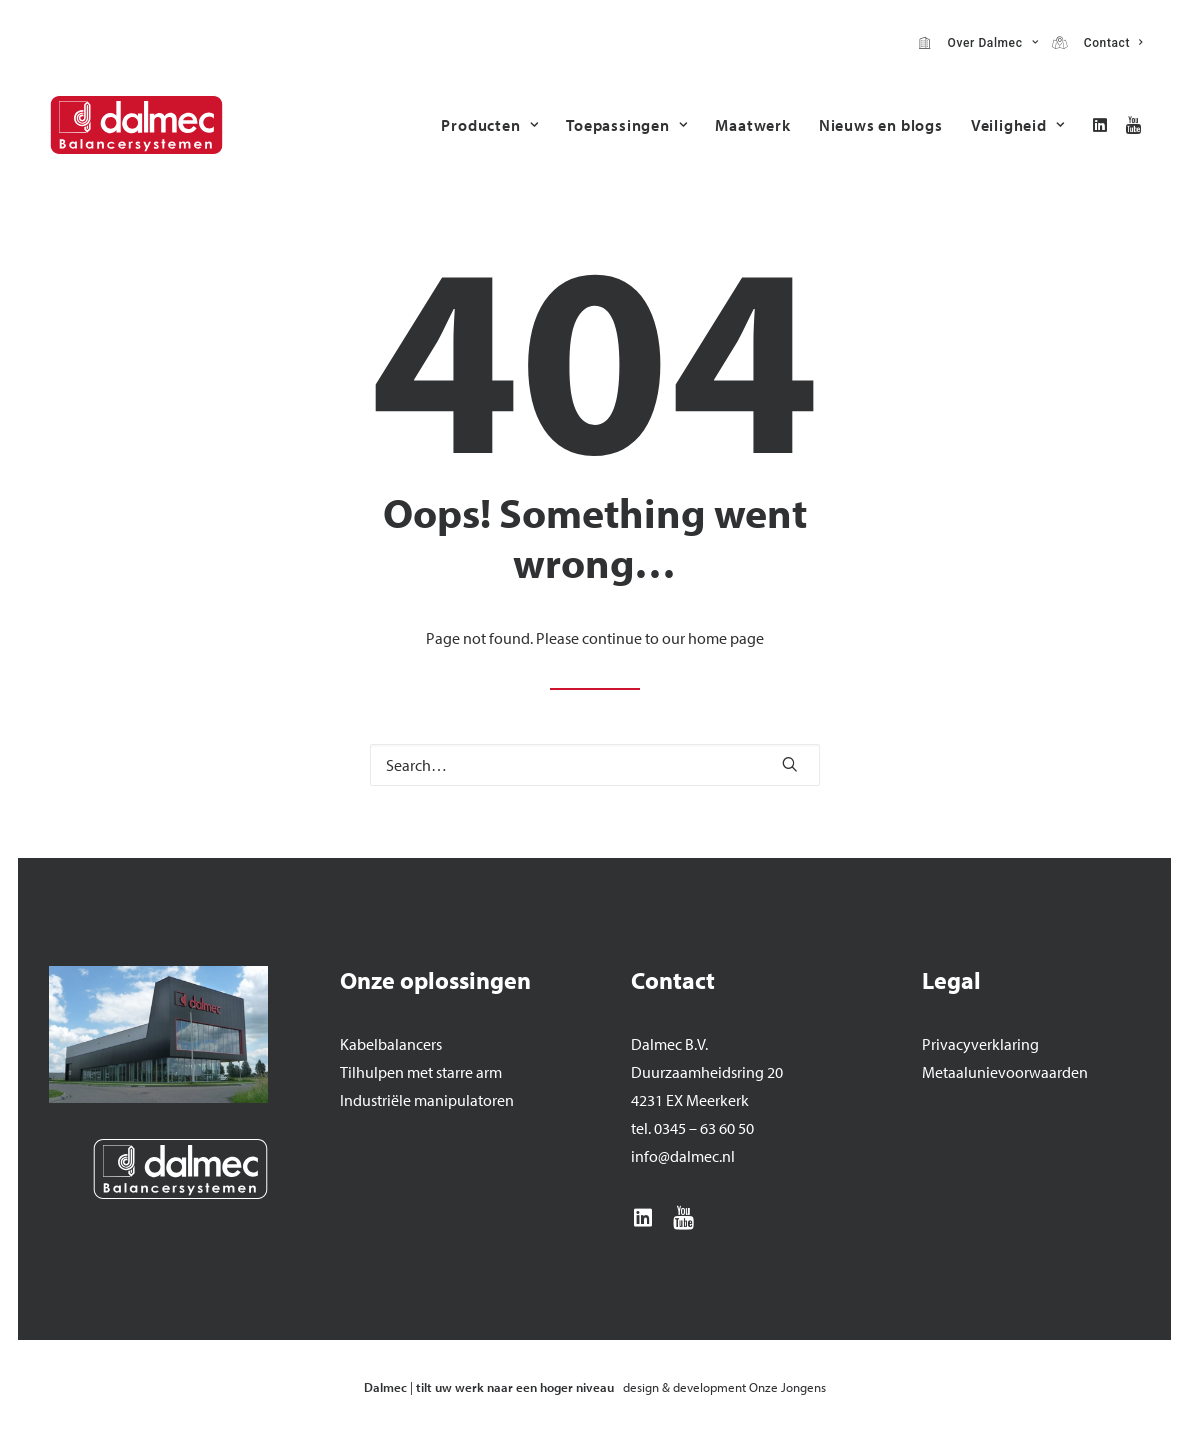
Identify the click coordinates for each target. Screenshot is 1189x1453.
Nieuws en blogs (881, 125)
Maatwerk (752, 125)
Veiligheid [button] (1018, 125)
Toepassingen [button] (626, 125)
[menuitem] (978, 43)
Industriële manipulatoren (427, 1100)
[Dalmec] (136, 125)
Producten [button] (489, 125)
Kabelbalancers (391, 1044)
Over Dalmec (989, 43)
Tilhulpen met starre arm (421, 1072)
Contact (1110, 43)
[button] (1103, 125)
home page (726, 638)
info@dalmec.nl (683, 1156)
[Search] (595, 765)
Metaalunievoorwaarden (1005, 1072)
